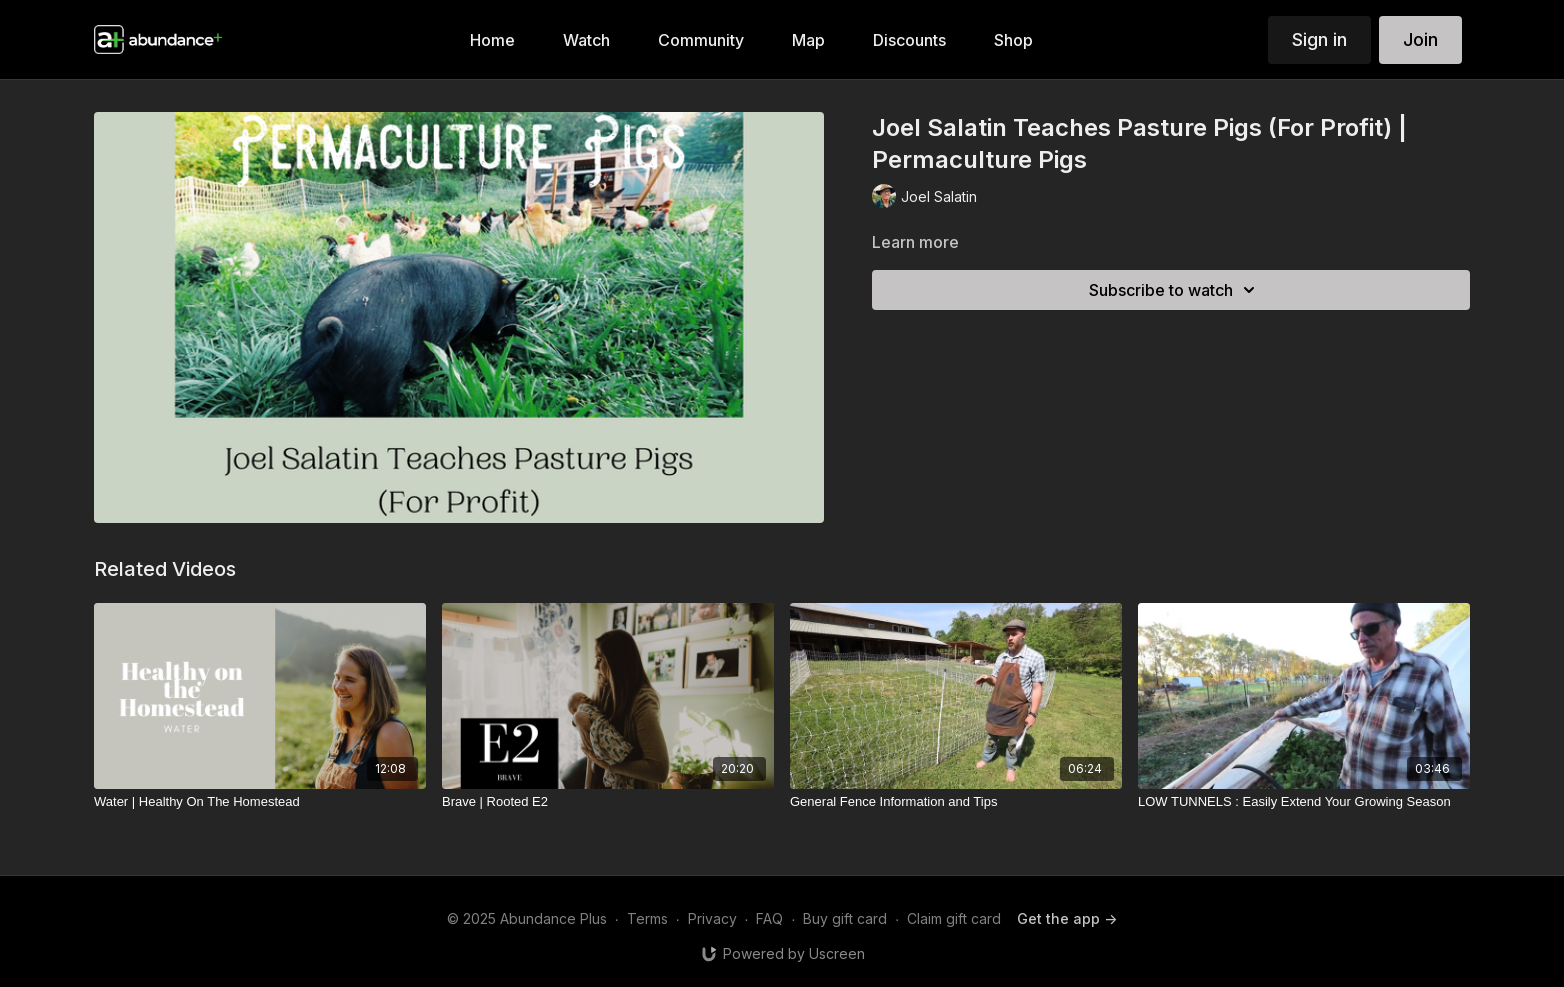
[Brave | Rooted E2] (608, 802)
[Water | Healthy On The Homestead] (260, 802)
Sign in (1319, 39)
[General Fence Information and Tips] (956, 802)
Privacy (712, 918)
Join (1420, 39)
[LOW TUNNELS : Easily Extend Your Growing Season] (1304, 802)
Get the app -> (1067, 918)
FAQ (769, 918)
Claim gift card (954, 918)
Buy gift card (845, 918)
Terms (647, 918)
